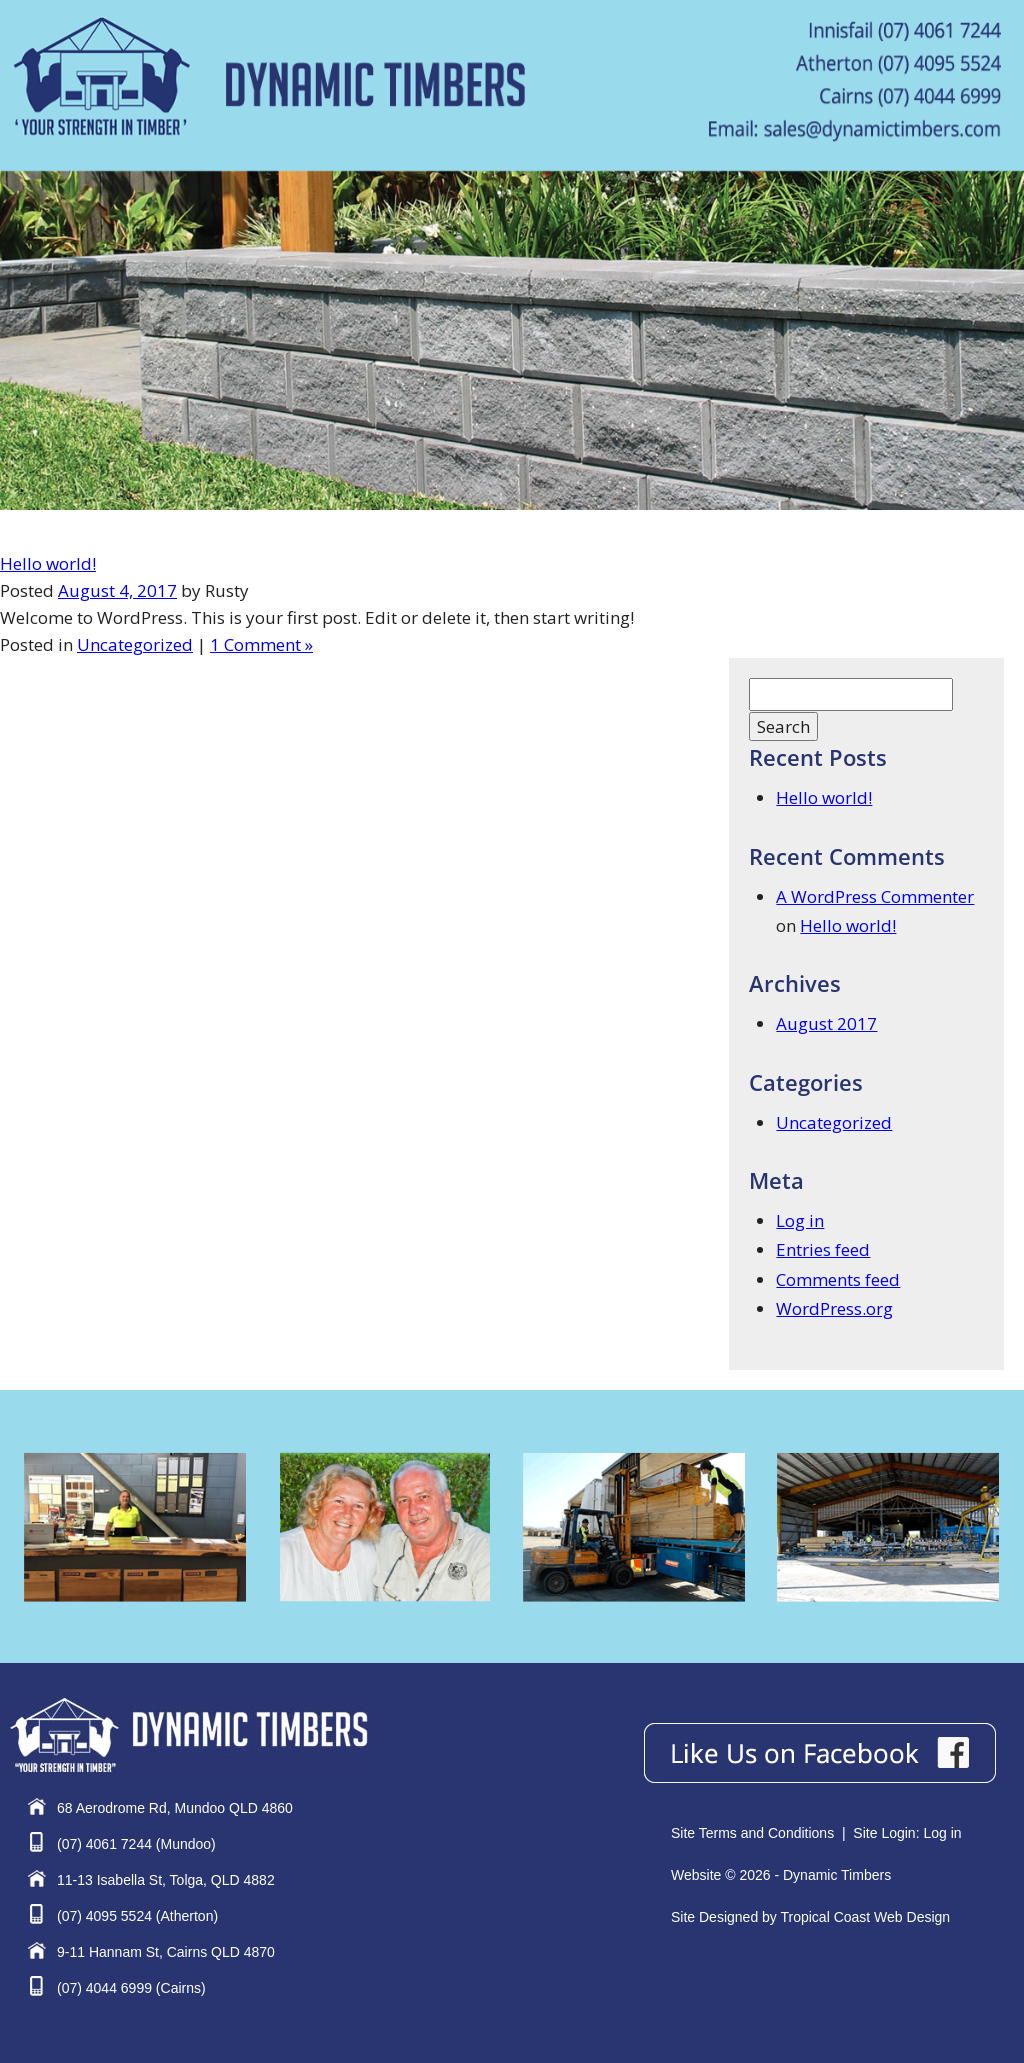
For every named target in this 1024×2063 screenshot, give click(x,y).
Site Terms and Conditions (752, 1833)
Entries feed (823, 1249)
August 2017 (826, 1023)
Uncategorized (135, 644)
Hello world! (48, 563)
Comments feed (838, 1279)
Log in (800, 1220)
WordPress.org (834, 1308)
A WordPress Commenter (875, 896)
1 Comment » (261, 644)
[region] (512, 339)
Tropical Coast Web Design (865, 1917)
